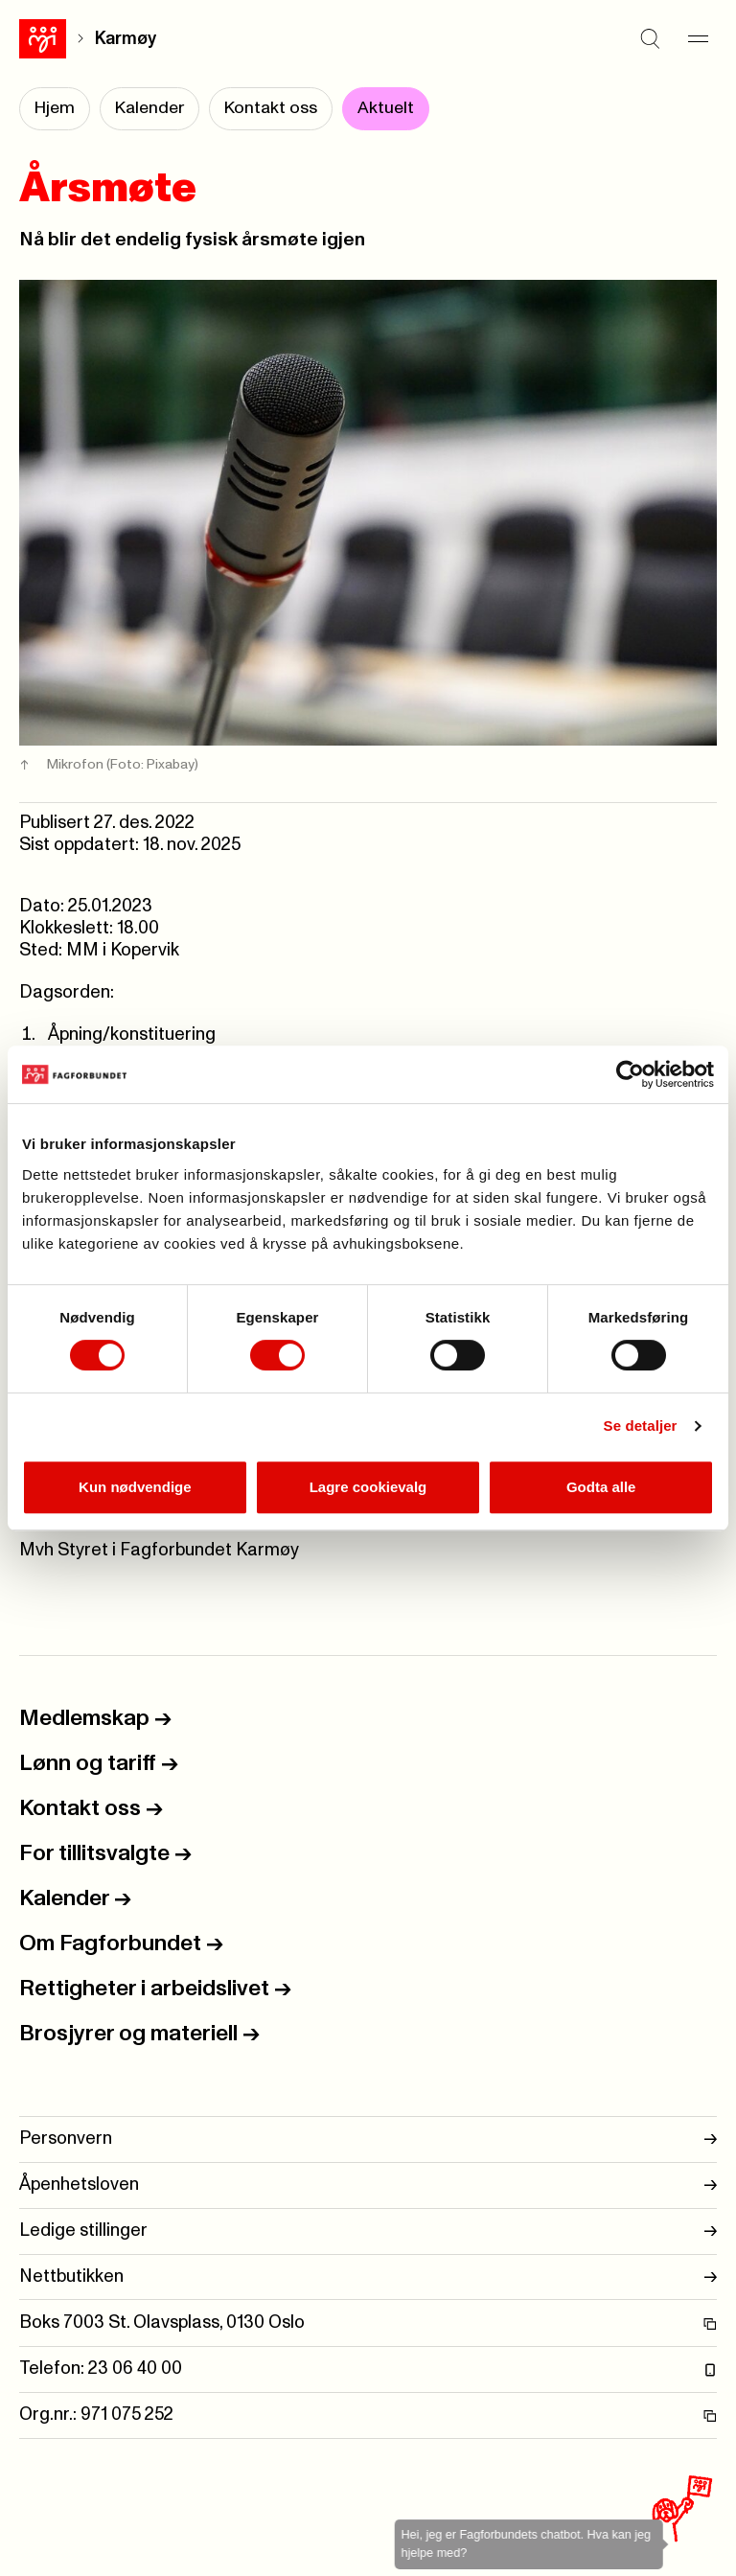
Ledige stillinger (368, 2231)
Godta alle (601, 1487)
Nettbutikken (368, 2277)
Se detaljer (641, 1425)
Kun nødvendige (135, 1487)
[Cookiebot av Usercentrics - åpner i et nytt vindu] (630, 1074)
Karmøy (125, 39)
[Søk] (650, 38)
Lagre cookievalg (368, 1487)
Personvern (368, 2139)
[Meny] (697, 38)
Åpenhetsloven (368, 2185)
